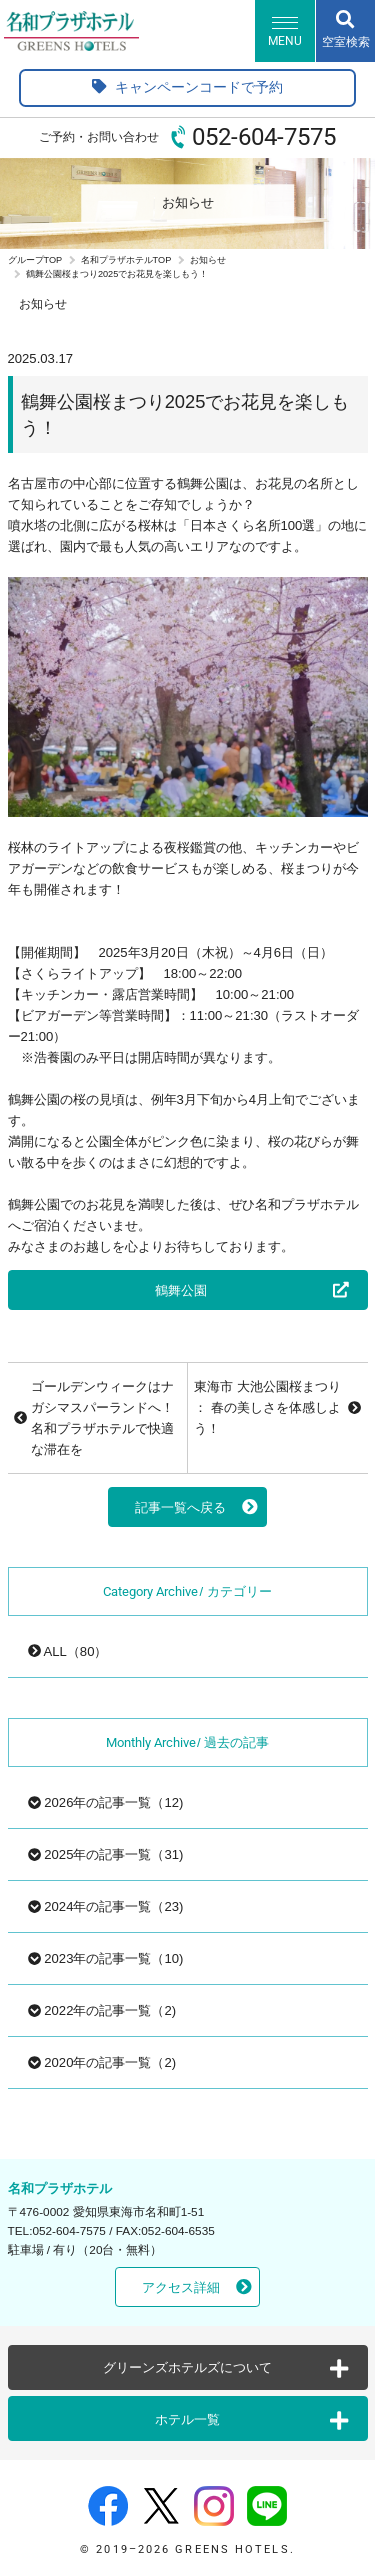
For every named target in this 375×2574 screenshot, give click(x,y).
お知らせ (208, 260)
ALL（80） (68, 1651)
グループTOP (35, 260)
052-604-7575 (264, 137)
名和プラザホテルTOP (126, 260)
